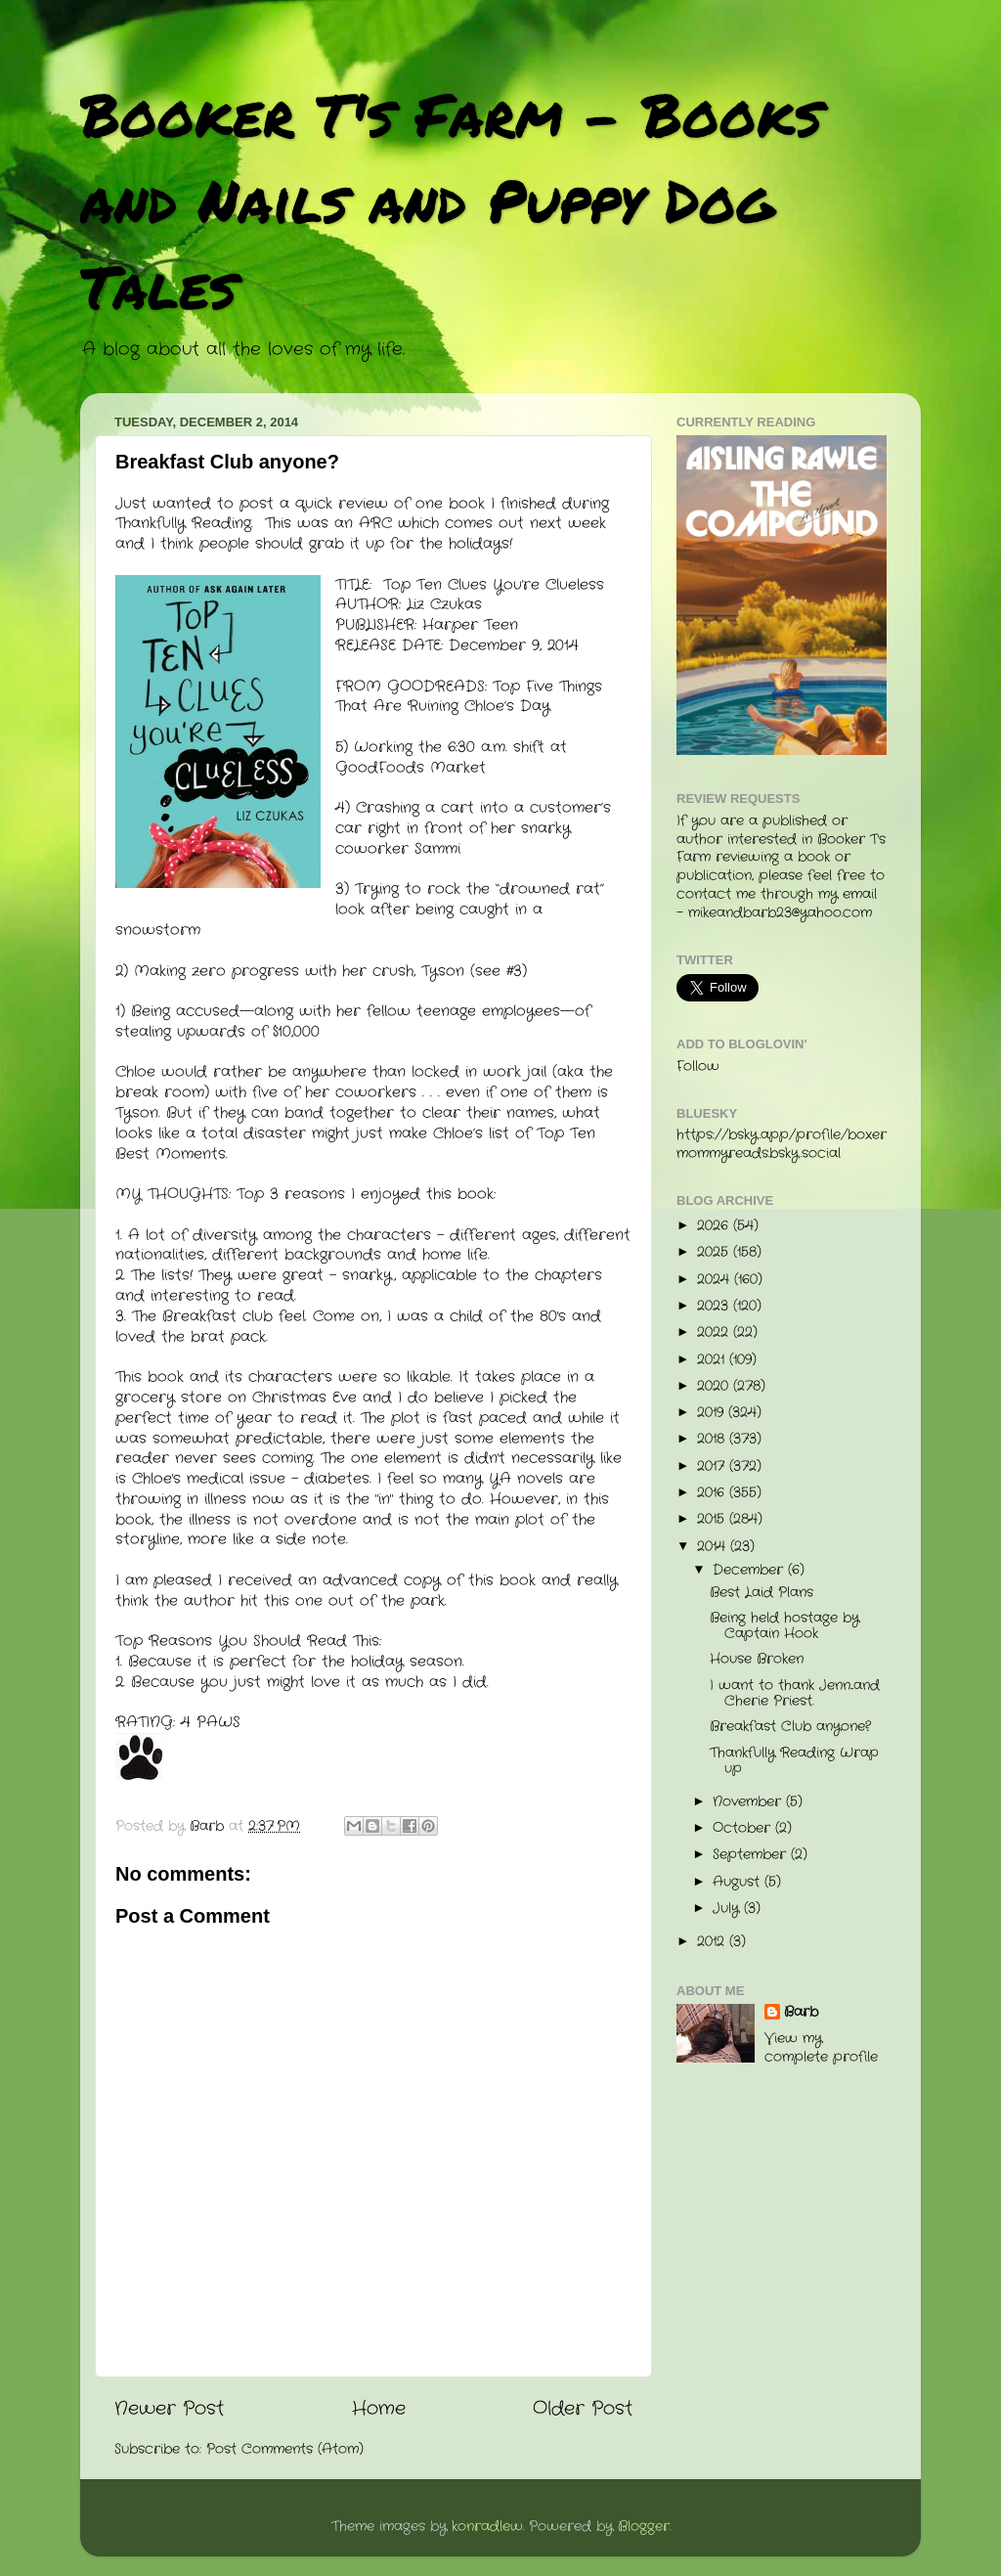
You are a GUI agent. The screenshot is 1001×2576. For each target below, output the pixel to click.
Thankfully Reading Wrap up (794, 1761)
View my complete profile (821, 2047)
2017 (713, 1466)
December (750, 1570)
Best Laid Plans (761, 1592)
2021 (713, 1360)
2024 (715, 1279)
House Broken (757, 1659)
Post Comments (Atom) (285, 2449)
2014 (713, 1546)
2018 (713, 1439)
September (752, 1854)
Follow (697, 1066)
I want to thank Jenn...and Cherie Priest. (795, 1693)
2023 (715, 1306)
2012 (713, 1941)
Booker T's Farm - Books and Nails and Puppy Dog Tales (451, 199)
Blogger (644, 2526)
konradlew (487, 2526)
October (744, 1828)
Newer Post (169, 2409)
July (728, 1908)
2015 (713, 1519)
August (738, 1882)
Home (379, 2409)
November (749, 1802)
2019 (712, 1412)
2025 (715, 1252)
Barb (801, 2012)
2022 (715, 1332)
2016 (713, 1493)
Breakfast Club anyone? (790, 1726)
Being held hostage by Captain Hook (784, 1626)
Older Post (582, 2409)
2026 (715, 1226)
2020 (715, 1386)
